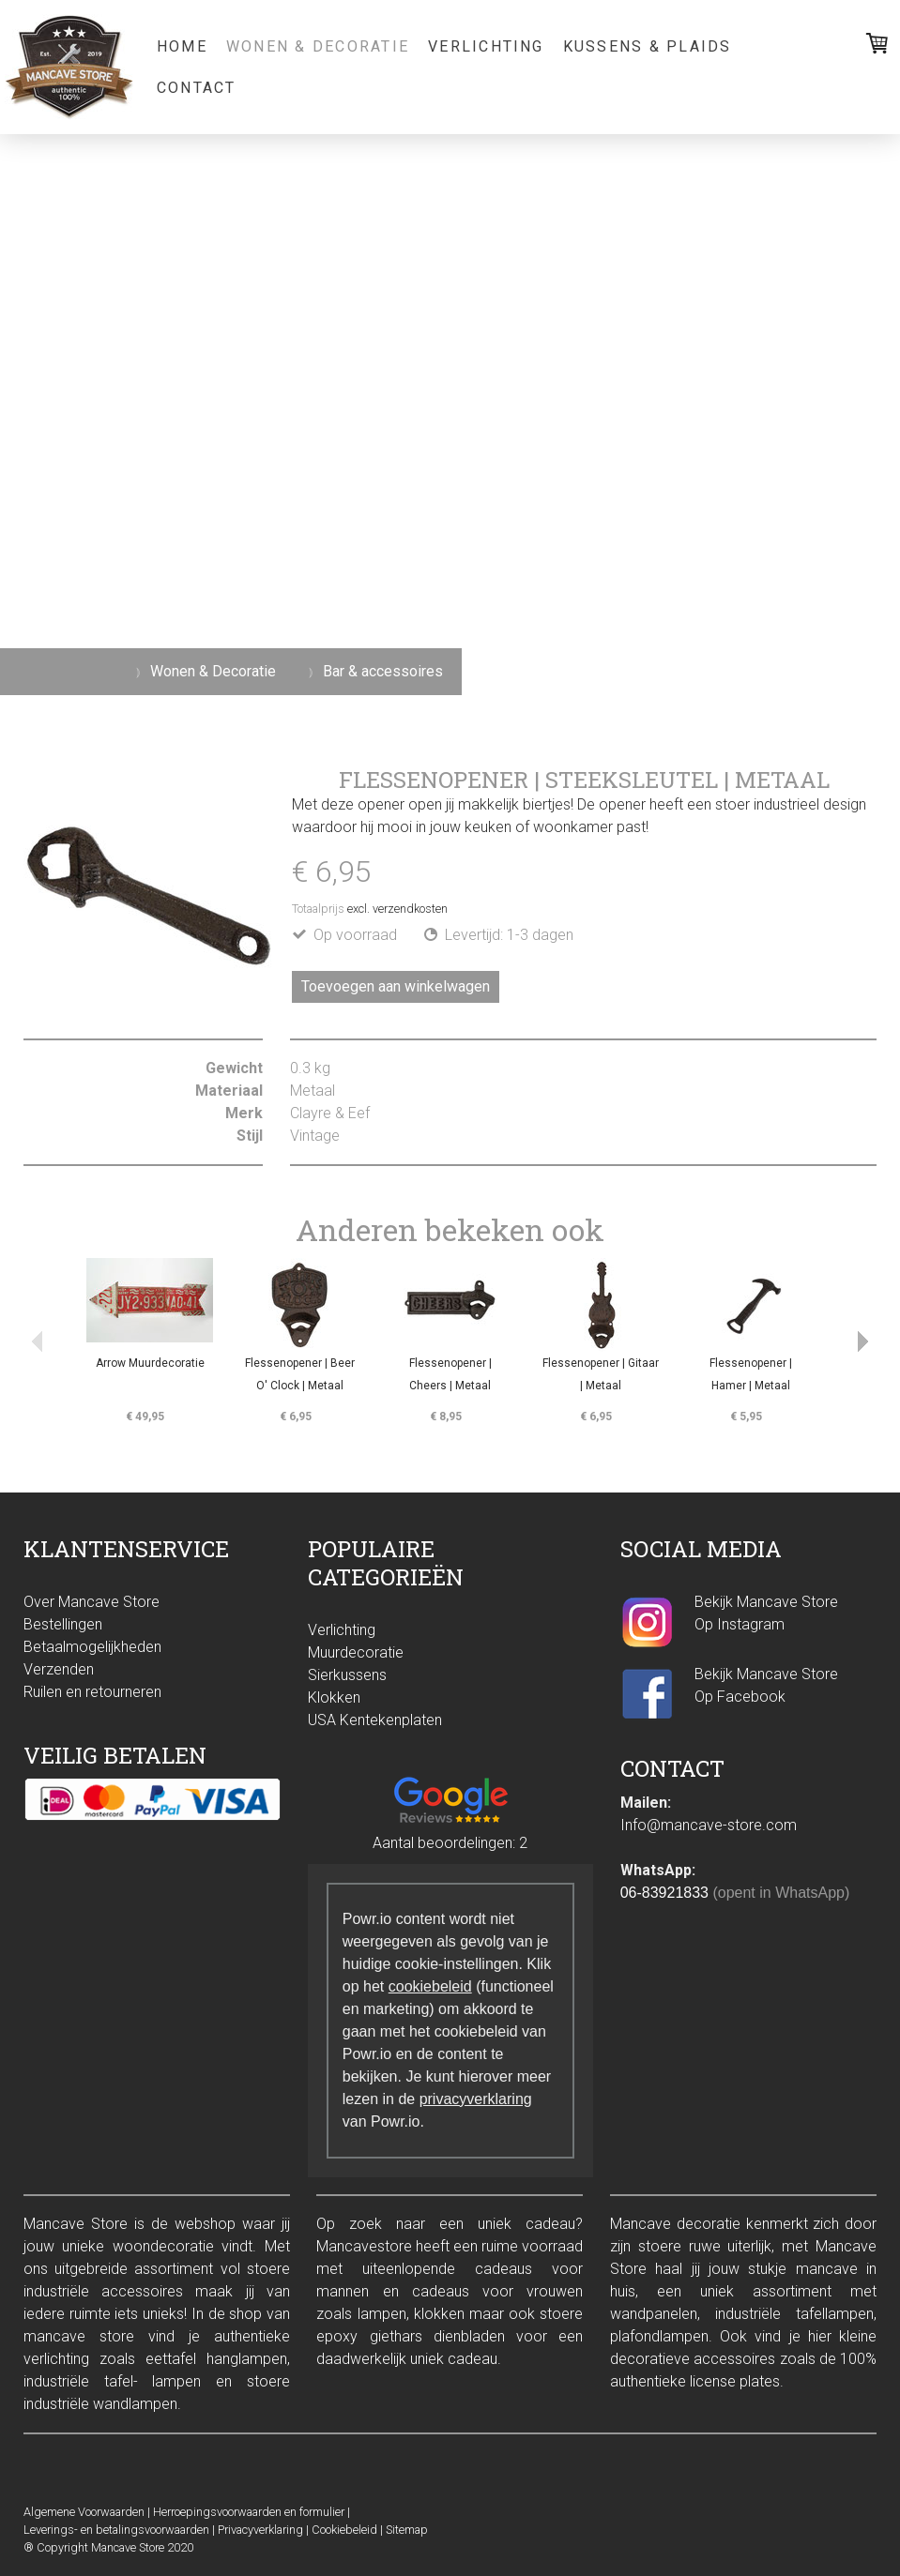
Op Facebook (740, 1696)
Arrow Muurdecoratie (150, 1363)
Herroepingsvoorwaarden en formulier (248, 2512)
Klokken (334, 1697)
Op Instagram (741, 1624)
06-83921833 (664, 1893)
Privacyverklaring (260, 2530)
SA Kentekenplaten (379, 1720)
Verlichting (486, 46)
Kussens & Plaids (647, 46)
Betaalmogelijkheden (92, 1647)
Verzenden (58, 1669)
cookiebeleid (430, 1986)
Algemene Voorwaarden (84, 2512)
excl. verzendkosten (397, 909)
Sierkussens (347, 1675)
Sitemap (407, 2530)
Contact (196, 88)
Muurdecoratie (356, 1652)
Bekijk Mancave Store (766, 1602)
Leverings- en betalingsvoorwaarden (116, 2530)
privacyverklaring (475, 2099)
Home (182, 46)
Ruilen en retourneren (92, 1692)
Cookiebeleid (344, 2530)
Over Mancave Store (91, 1602)
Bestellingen (62, 1624)
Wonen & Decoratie (317, 46)
